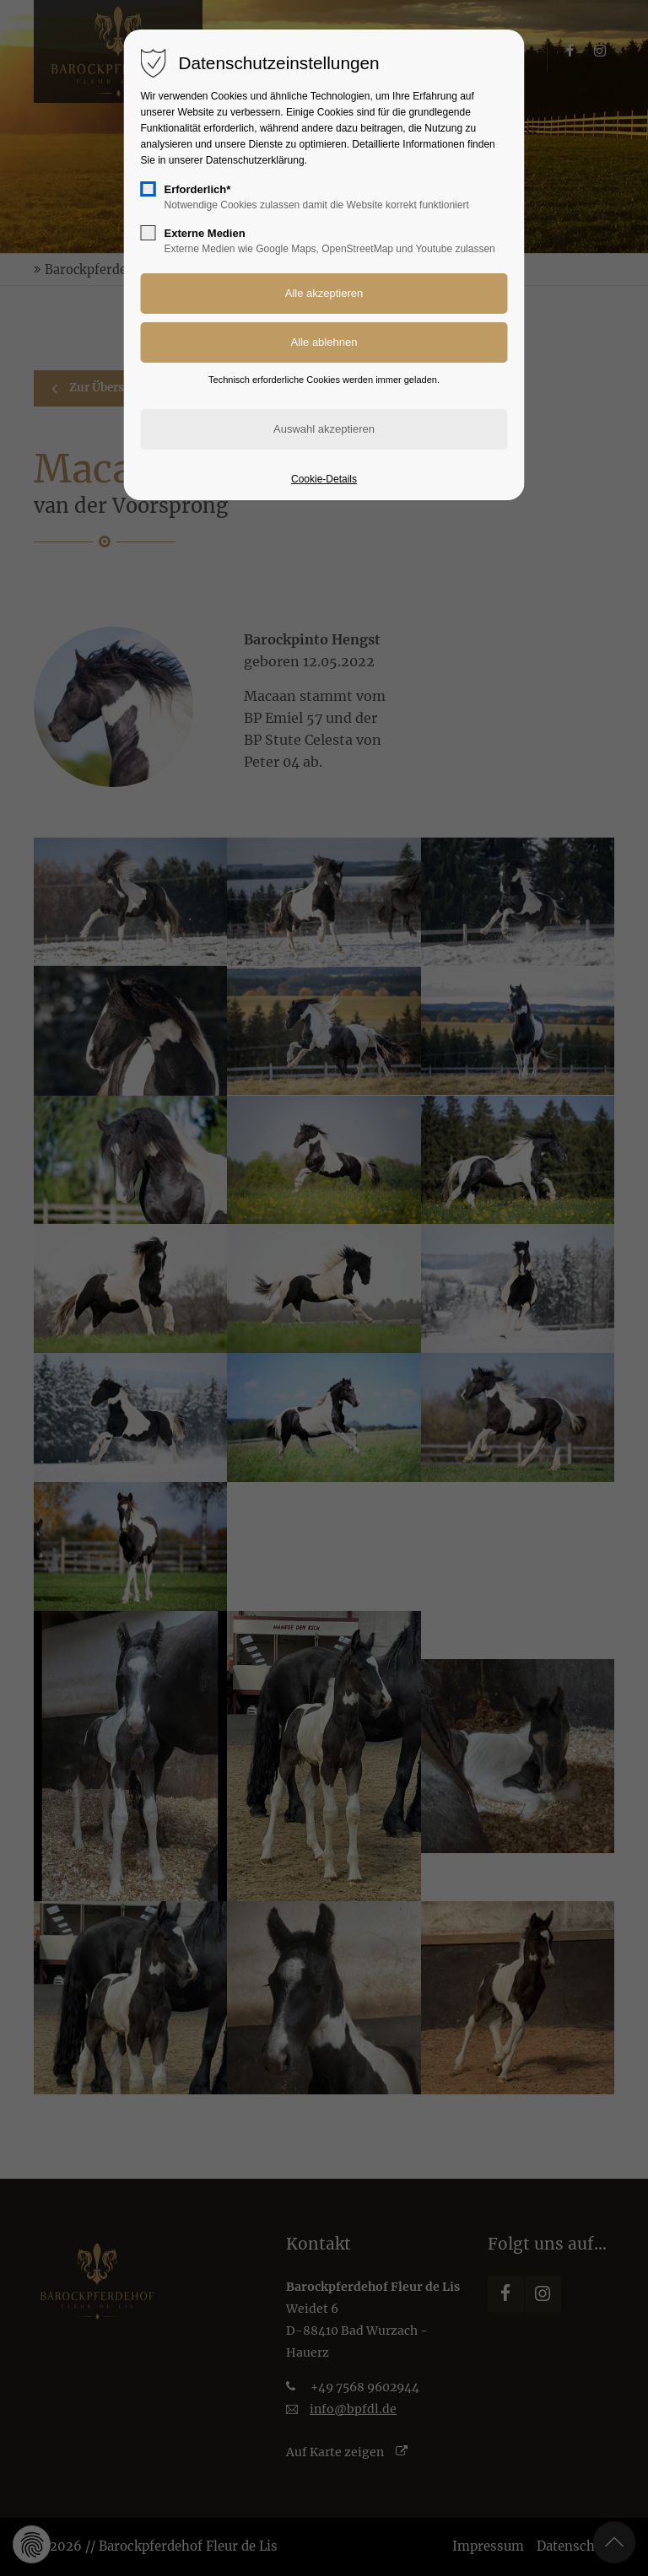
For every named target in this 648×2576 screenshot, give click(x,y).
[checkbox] (148, 189)
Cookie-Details (324, 479)
